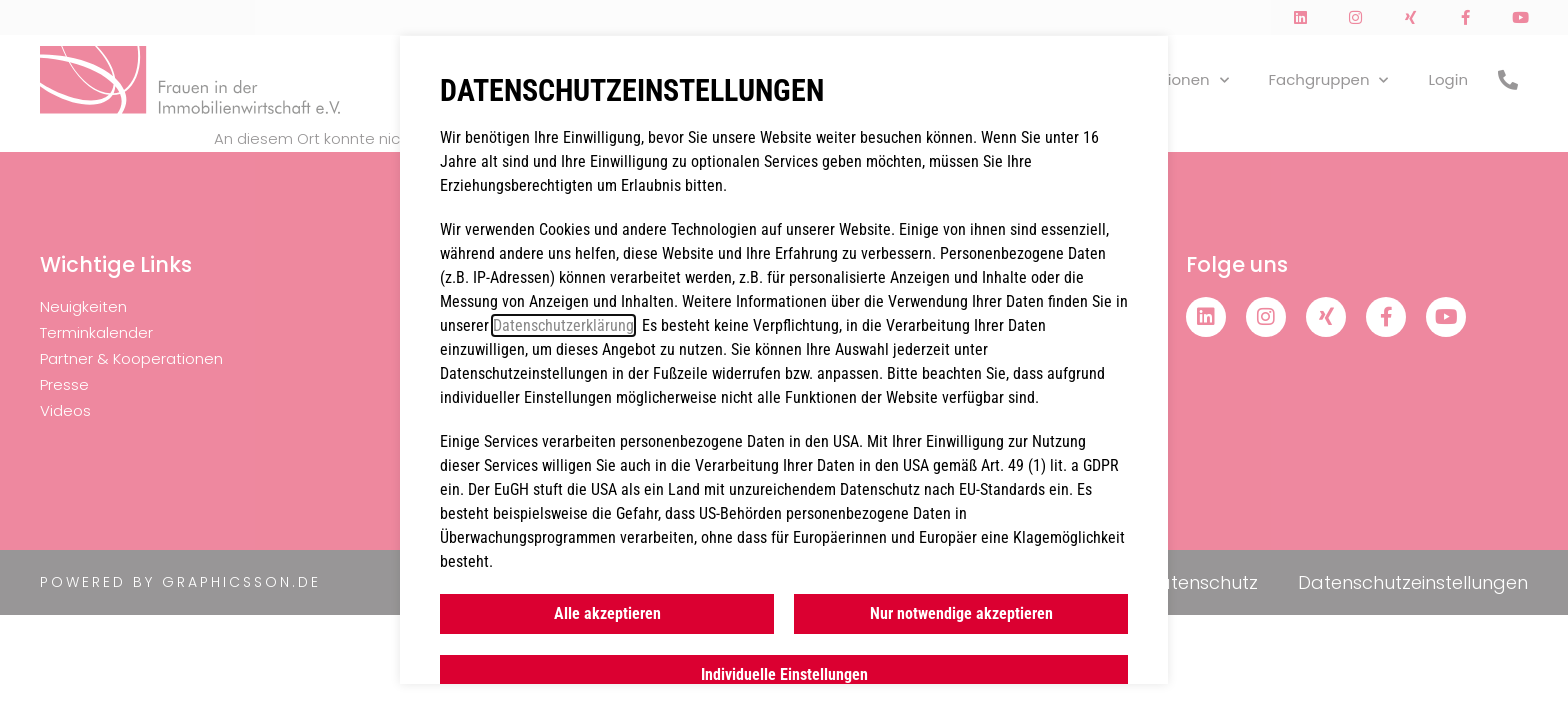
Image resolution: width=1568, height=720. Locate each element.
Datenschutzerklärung (563, 325)
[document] (784, 360)
